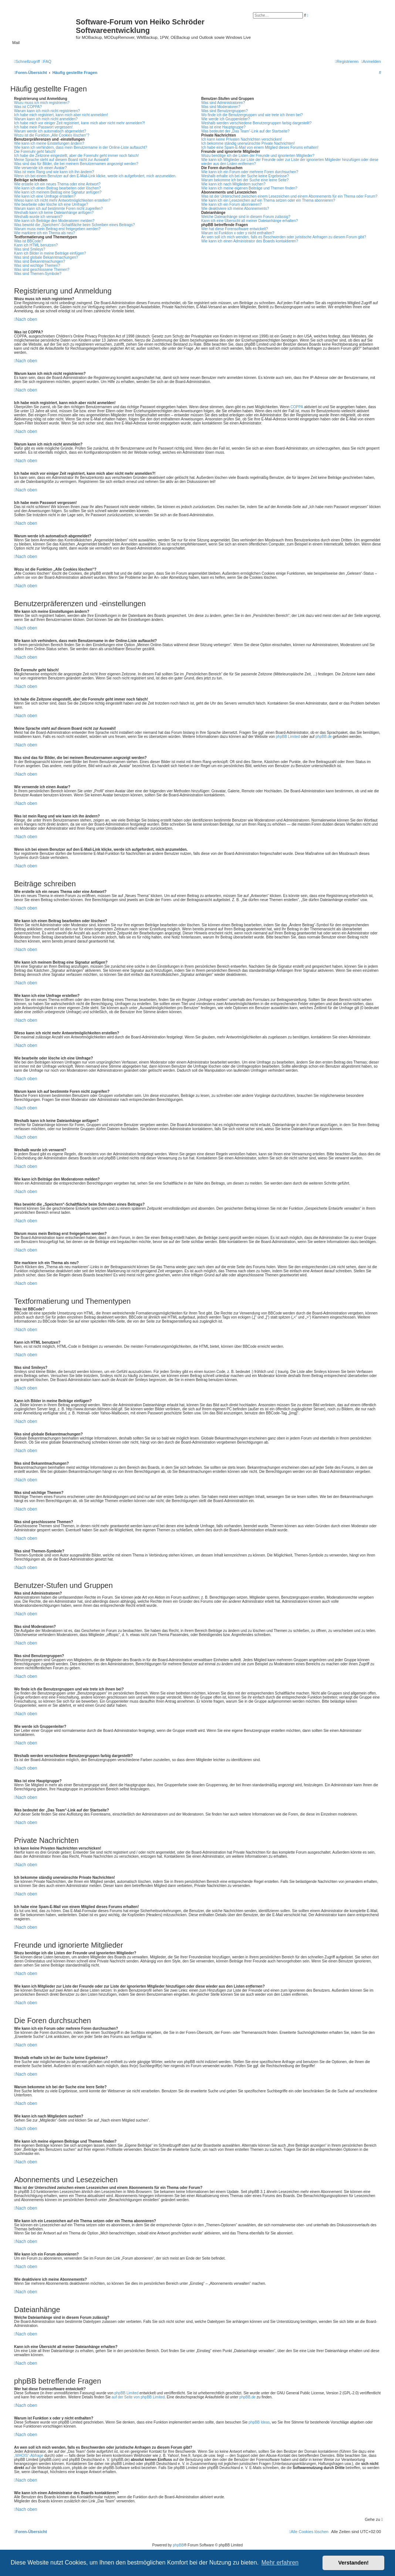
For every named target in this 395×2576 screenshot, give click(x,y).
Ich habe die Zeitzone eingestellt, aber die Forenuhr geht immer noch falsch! (76, 156)
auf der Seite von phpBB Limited (138, 2397)
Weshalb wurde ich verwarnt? (38, 217)
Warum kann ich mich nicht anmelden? (46, 119)
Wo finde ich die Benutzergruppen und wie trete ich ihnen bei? (252, 115)
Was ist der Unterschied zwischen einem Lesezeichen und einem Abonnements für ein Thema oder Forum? (289, 196)
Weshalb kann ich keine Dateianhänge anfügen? (54, 213)
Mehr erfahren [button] (280, 2562)
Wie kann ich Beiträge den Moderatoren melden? (54, 221)
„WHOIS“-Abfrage (28, 2456)
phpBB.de (323, 737)
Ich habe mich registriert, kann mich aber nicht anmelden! (61, 115)
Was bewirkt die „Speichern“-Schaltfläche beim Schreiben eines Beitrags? (74, 225)
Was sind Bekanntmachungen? (39, 261)
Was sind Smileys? (29, 249)
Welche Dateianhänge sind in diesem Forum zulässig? (245, 217)
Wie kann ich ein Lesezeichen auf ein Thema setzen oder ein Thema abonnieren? (268, 200)
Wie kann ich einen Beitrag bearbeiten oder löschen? (57, 188)
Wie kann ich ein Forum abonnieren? (231, 204)
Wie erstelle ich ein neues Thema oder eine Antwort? (57, 184)
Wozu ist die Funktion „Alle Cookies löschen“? (51, 135)
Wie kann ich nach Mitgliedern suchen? (233, 184)
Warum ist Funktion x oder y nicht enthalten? (237, 233)
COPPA (296, 407)
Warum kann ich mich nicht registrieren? (47, 111)
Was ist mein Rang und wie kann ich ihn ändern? (54, 172)
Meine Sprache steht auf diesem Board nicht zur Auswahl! (61, 160)
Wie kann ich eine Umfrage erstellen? (44, 196)
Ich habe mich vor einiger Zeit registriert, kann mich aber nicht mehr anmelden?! (79, 123)
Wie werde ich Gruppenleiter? (225, 119)
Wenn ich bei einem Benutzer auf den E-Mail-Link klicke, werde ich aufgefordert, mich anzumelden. (95, 176)
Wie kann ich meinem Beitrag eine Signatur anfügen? (57, 192)
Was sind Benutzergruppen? (224, 111)
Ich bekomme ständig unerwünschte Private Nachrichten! (248, 143)
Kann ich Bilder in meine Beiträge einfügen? (50, 253)
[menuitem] (46, 61)
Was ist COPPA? (28, 107)
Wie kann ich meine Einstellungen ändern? (49, 143)
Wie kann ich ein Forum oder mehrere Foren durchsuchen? (249, 172)
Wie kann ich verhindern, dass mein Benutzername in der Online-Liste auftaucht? (80, 147)
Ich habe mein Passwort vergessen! (43, 127)
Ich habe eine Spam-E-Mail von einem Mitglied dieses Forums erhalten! (259, 147)
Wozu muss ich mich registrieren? (42, 103)
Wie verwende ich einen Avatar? (40, 168)
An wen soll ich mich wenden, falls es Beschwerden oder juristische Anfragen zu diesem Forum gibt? (283, 237)
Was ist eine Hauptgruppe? (223, 127)
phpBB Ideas (259, 2422)
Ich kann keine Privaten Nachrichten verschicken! (241, 139)
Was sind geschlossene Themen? (42, 270)
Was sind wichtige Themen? (37, 265)
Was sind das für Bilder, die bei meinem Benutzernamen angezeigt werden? (76, 164)
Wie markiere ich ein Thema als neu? (44, 233)
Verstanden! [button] (353, 2563)
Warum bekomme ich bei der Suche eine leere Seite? (244, 180)
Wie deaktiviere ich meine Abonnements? (235, 208)
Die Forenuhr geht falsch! (34, 152)
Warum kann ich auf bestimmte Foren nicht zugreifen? (58, 208)
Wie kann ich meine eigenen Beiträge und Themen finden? (249, 188)
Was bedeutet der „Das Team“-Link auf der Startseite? (245, 131)
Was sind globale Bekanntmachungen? (46, 257)
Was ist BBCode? (28, 241)
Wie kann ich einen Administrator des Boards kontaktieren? (249, 241)
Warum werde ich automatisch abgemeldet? (50, 131)
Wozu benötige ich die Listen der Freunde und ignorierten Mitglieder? (257, 156)
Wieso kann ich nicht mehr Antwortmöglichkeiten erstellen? (62, 200)
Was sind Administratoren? (223, 103)
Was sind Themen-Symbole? (37, 274)
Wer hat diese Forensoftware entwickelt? (234, 229)
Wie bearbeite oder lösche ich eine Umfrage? (51, 204)
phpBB (178, 2545)
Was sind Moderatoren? (220, 107)
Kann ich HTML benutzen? (36, 245)
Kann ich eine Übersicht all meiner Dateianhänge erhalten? (249, 221)
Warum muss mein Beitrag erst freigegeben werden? (57, 229)
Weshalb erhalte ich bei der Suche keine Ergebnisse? (245, 176)
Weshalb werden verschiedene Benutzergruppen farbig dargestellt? (256, 123)
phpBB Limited (288, 737)
